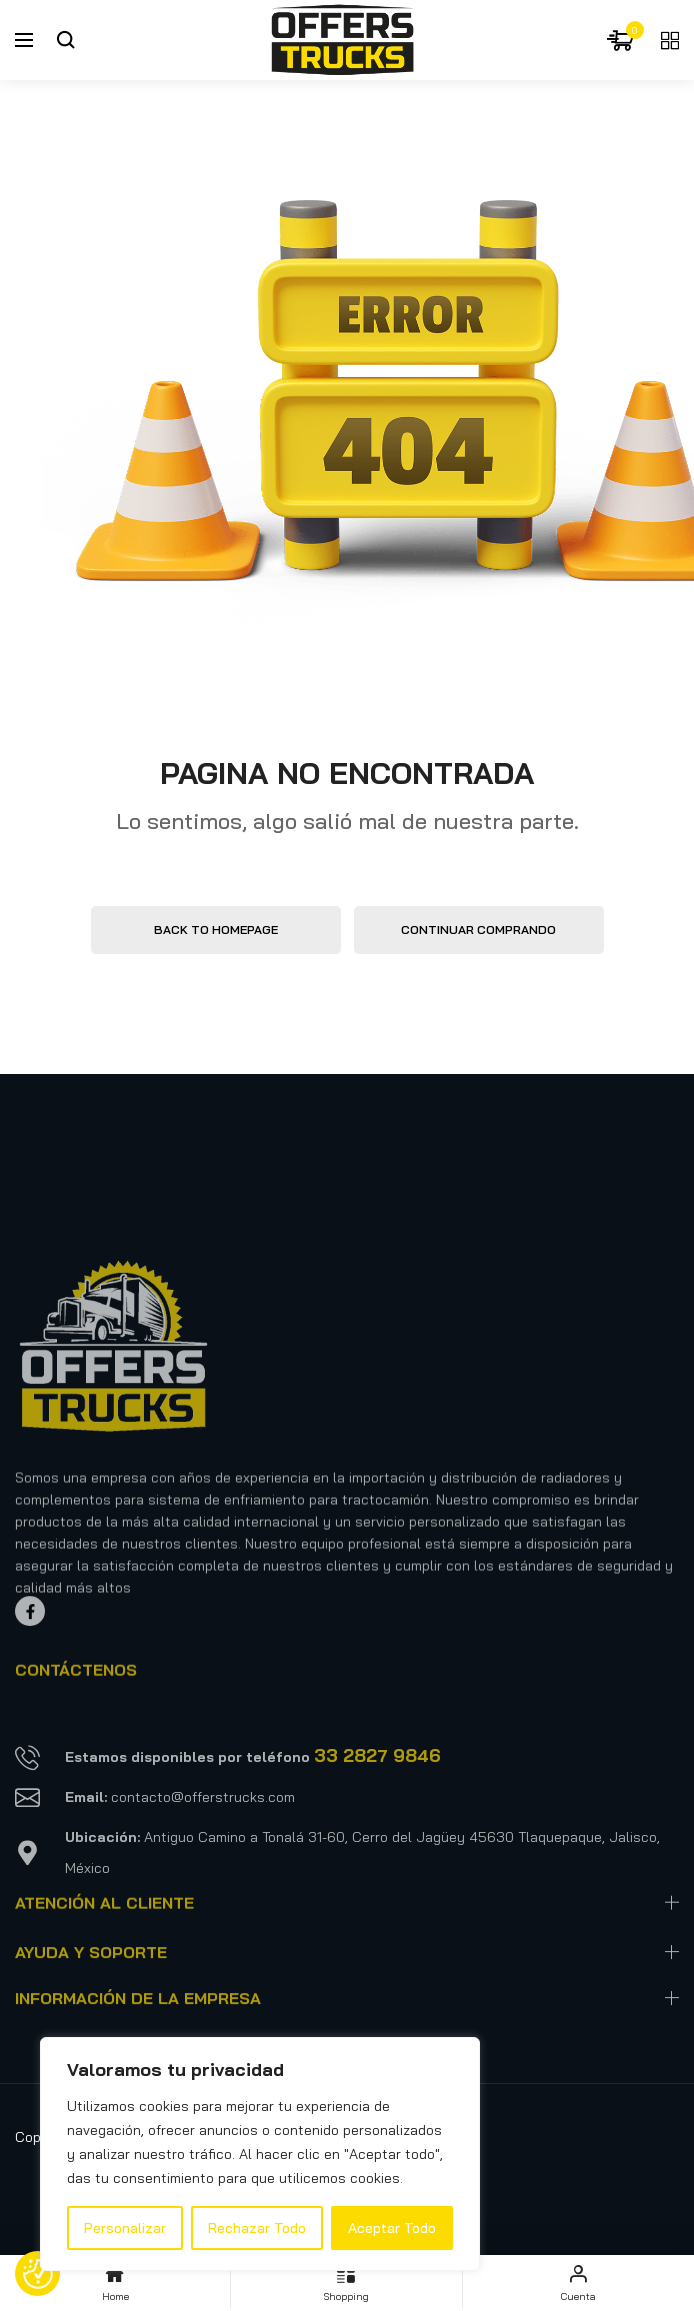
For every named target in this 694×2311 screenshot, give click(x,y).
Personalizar (125, 2228)
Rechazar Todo (257, 2228)
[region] (260, 2154)
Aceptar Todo (392, 2228)
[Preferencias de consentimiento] (38, 2274)
